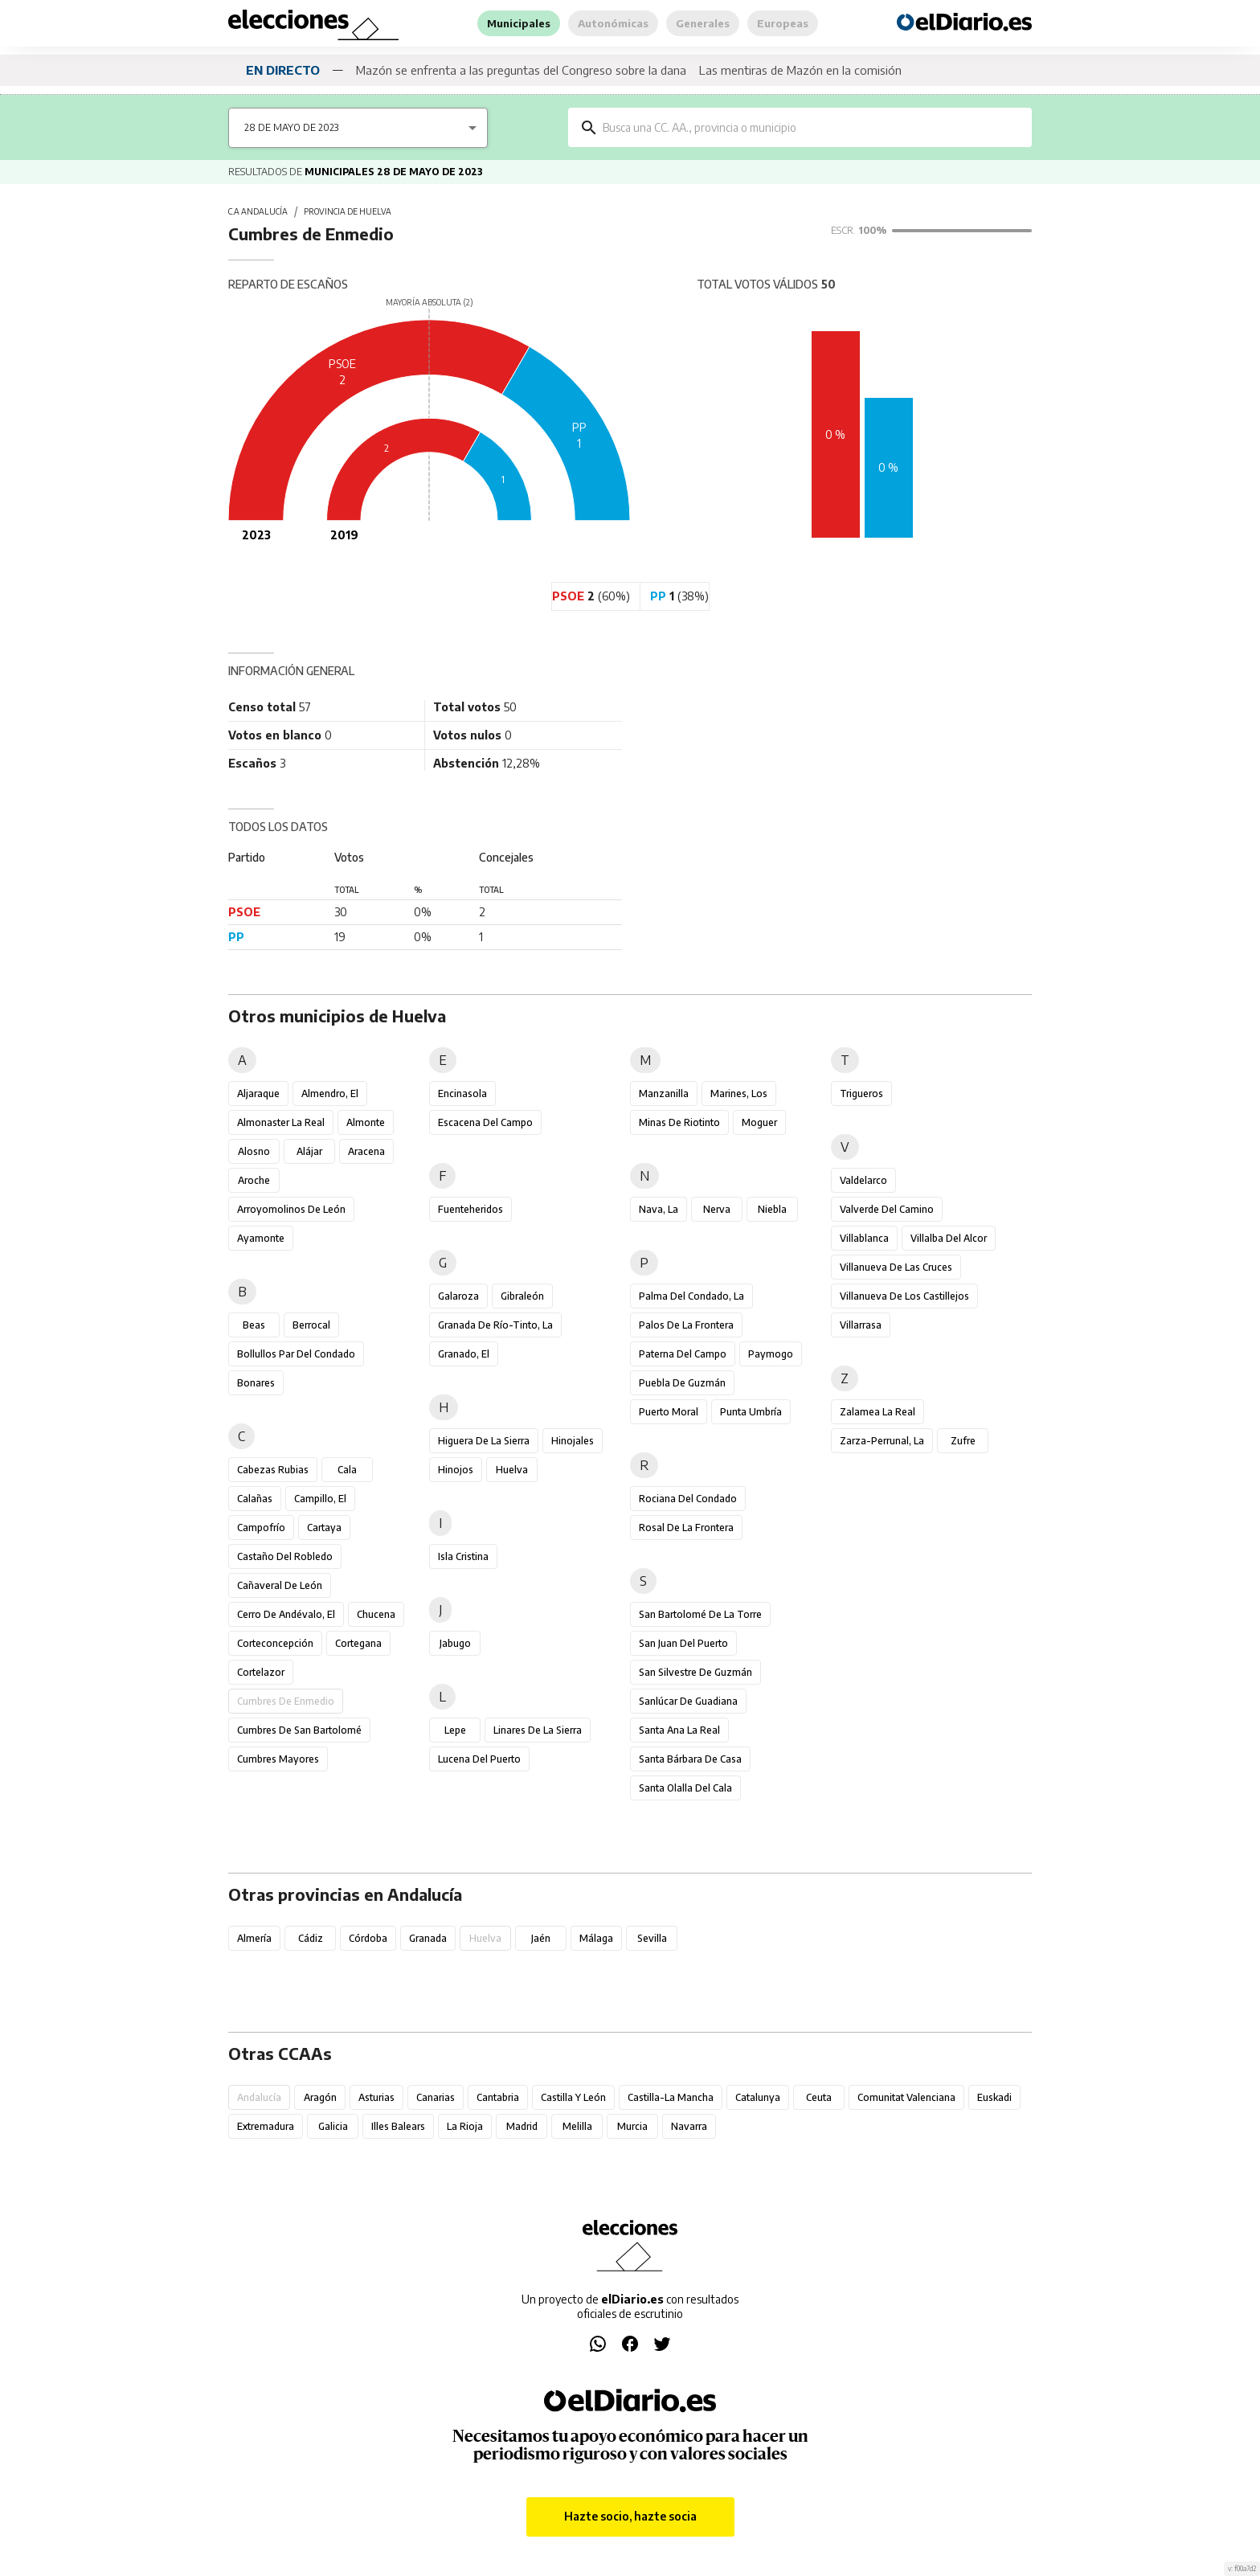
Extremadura (265, 2126)
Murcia (632, 2126)
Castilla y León (573, 2097)
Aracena (366, 1151)
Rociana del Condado (688, 1498)
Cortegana (358, 1643)
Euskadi (994, 2097)
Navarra (689, 2126)
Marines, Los (738, 1093)
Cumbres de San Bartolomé (299, 1730)
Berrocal (311, 1325)
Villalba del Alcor (948, 1238)
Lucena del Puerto (479, 1759)
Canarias (435, 2097)
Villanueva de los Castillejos (904, 1296)
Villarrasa (861, 1325)
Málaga (596, 1938)
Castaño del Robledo (285, 1556)
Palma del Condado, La (691, 1296)
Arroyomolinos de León (291, 1209)
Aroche (254, 1180)
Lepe (455, 1730)
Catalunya (757, 2097)
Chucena (376, 1614)
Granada (428, 1938)
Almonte (365, 1122)
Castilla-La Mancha (671, 2097)
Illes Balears (398, 2126)
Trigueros (861, 1093)
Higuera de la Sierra (484, 1440)
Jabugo (455, 1643)
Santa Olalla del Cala (685, 1788)
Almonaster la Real (281, 1122)
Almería (254, 1938)
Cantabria (497, 2097)
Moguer (759, 1122)
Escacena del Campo (485, 1122)
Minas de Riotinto (679, 1122)
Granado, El (463, 1354)
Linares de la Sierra (537, 1730)
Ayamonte (260, 1238)
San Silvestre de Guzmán (695, 1672)
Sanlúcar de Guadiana (688, 1701)
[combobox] (812, 127)
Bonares (256, 1382)
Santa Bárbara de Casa (690, 1759)
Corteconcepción (275, 1643)
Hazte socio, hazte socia (630, 2517)
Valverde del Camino (887, 1209)
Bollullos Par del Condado (296, 1354)
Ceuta (819, 2097)
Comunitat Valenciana (906, 2097)
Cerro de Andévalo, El (286, 1614)
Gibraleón (522, 1296)
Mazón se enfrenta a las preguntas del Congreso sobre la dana (521, 70)
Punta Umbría (751, 1411)
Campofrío (261, 1527)
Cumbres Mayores (278, 1759)
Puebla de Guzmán (682, 1382)
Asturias (376, 2097)
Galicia (333, 2126)
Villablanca (864, 1238)
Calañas (254, 1498)
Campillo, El (320, 1498)
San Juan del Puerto (683, 1643)
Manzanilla (664, 1093)
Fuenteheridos (470, 1209)
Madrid (521, 2126)
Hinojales (572, 1440)
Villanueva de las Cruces (896, 1267)
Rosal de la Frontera (686, 1527)
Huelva (512, 1469)
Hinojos (455, 1469)
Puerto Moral (668, 1411)
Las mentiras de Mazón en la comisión (800, 70)
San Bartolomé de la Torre (700, 1614)
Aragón (320, 2097)
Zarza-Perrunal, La (882, 1440)
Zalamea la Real (877, 1411)
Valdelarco (863, 1180)
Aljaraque (258, 1093)
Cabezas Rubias (273, 1469)
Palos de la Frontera (686, 1325)
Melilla (577, 2126)
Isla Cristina (463, 1556)
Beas (254, 1325)
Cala (347, 1469)
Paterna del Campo (682, 1354)
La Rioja (465, 2126)
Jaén (541, 1938)
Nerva (717, 1209)
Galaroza (458, 1296)
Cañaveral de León (279, 1585)
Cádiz (310, 1938)
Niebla (772, 1209)
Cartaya (324, 1527)
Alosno (254, 1151)
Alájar (309, 1151)
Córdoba (368, 1938)
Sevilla (652, 1938)
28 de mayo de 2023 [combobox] (291, 127)
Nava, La (658, 1209)
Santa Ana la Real (679, 1730)
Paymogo (770, 1354)
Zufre (963, 1440)
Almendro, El (329, 1093)
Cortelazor (260, 1672)
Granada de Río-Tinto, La (495, 1325)
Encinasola (462, 1093)
